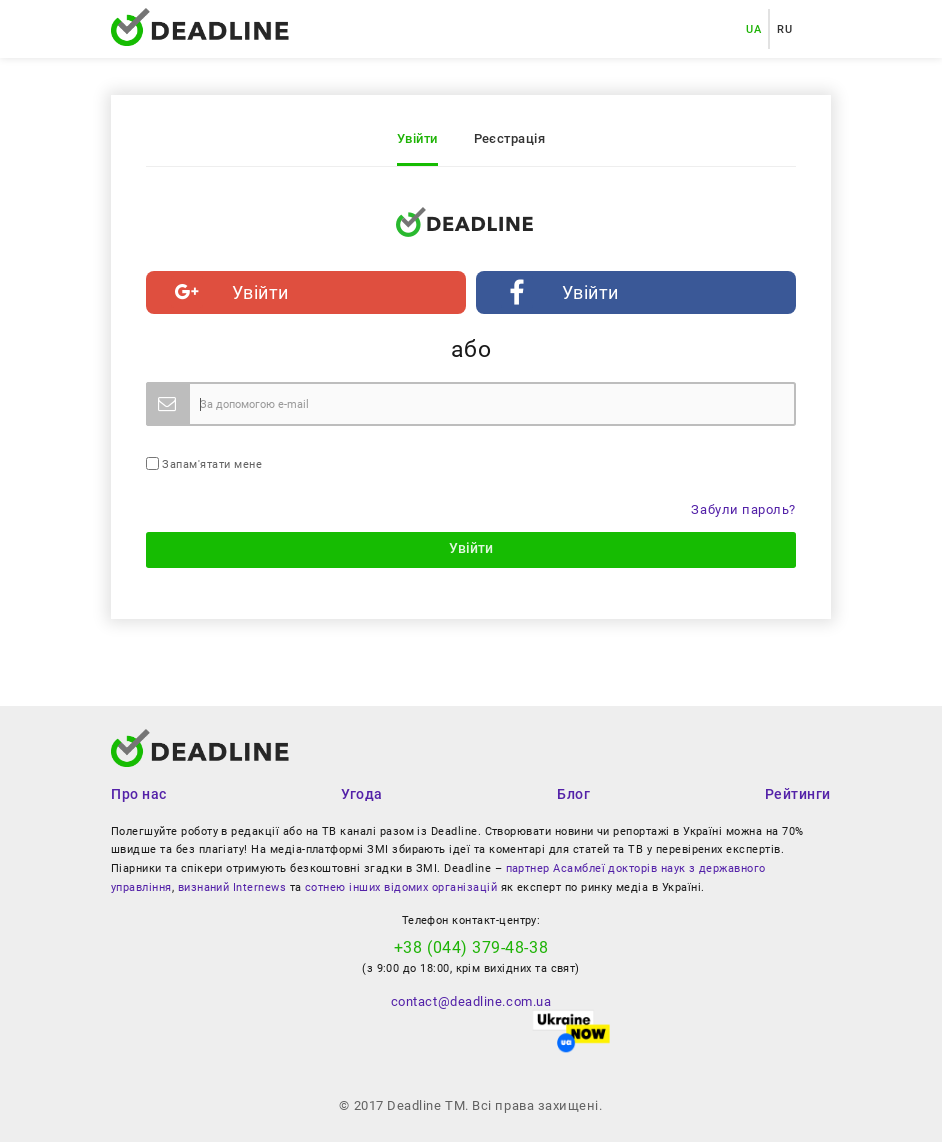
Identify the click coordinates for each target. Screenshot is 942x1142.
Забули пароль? (743, 509)
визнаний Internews (232, 887)
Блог (573, 794)
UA (753, 29)
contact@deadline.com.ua (471, 1001)
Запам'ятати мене (204, 464)
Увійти (417, 138)
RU (784, 29)
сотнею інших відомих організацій (401, 887)
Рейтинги (798, 794)
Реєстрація (510, 138)
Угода (362, 794)
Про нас (139, 794)
